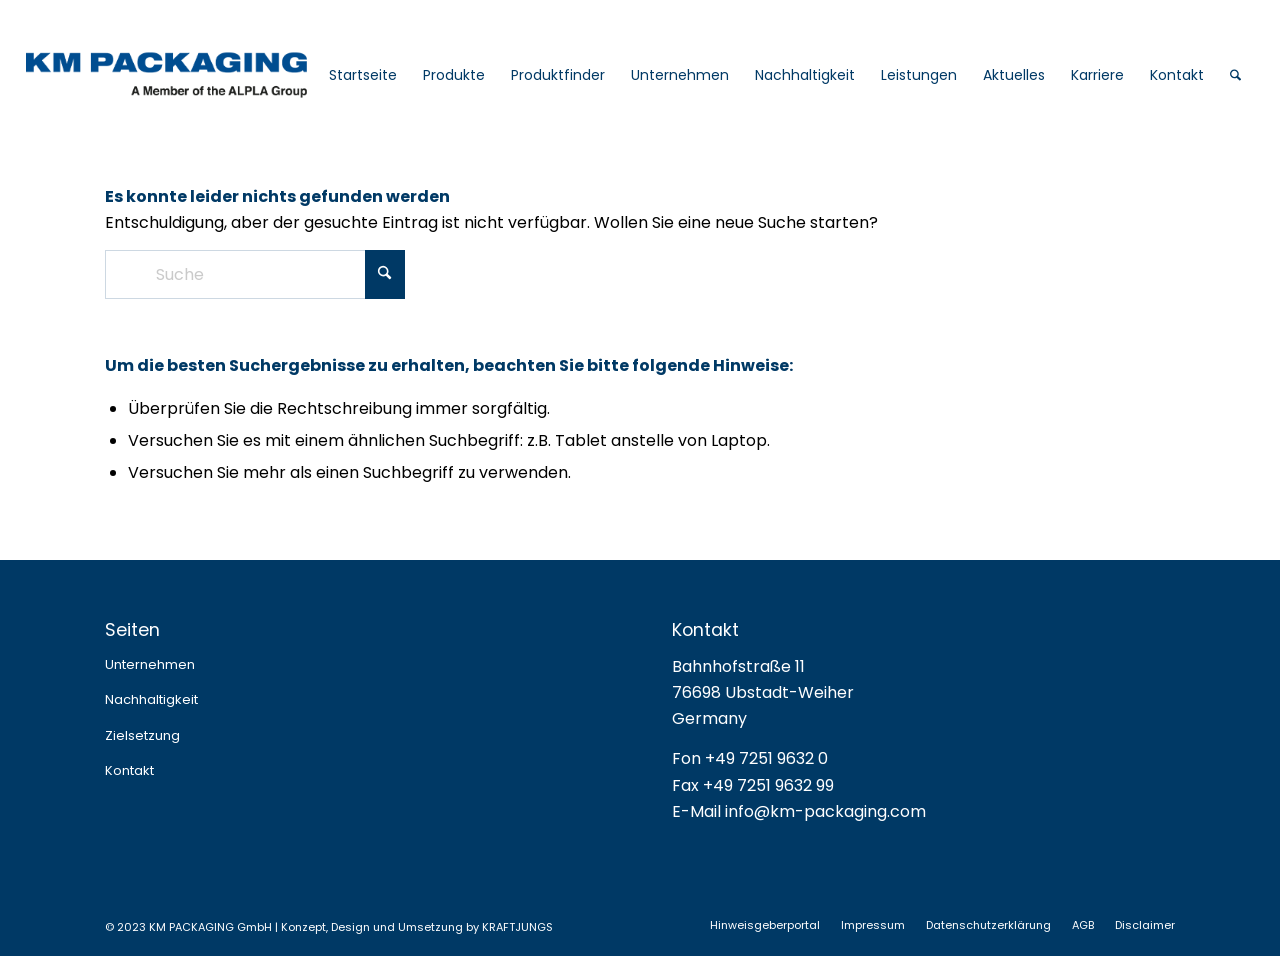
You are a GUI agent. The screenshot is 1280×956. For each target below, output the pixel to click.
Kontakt (129, 770)
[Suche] (1235, 75)
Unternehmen (150, 664)
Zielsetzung (142, 735)
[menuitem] (363, 75)
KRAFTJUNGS (517, 927)
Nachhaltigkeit (151, 699)
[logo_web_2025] (211, 75)
